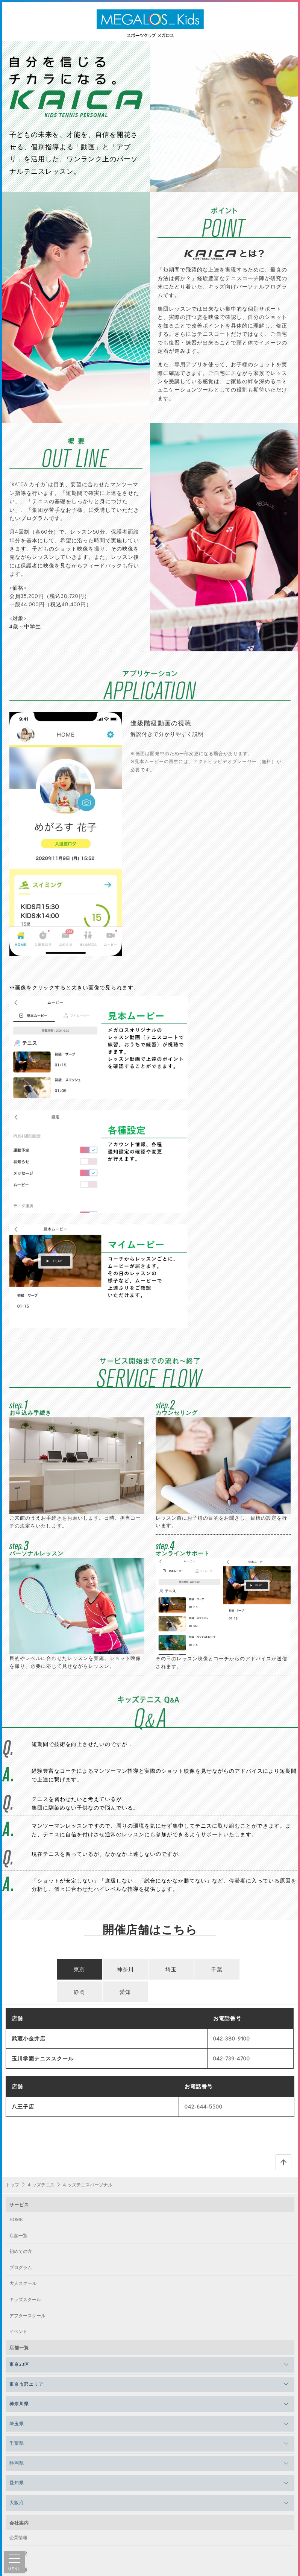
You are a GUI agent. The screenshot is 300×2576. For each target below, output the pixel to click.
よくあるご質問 (25, 2493)
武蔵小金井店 (28, 1874)
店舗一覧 (18, 2071)
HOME (16, 2055)
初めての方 (20, 2087)
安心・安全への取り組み (34, 2509)
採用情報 (18, 2405)
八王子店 (23, 1942)
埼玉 (171, 1804)
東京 (79, 1804)
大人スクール (22, 2119)
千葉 (217, 1804)
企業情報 (18, 2373)
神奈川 (125, 1804)
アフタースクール (27, 2151)
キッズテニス (41, 2020)
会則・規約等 (22, 2476)
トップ (12, 2020)
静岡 (79, 1827)
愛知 (125, 1827)
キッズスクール (25, 2135)
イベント (18, 2167)
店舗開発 (18, 2389)
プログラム (20, 2103)
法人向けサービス (27, 2421)
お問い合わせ (22, 2524)
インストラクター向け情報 (36, 2437)
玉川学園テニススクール (43, 1894)
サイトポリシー (25, 2461)
